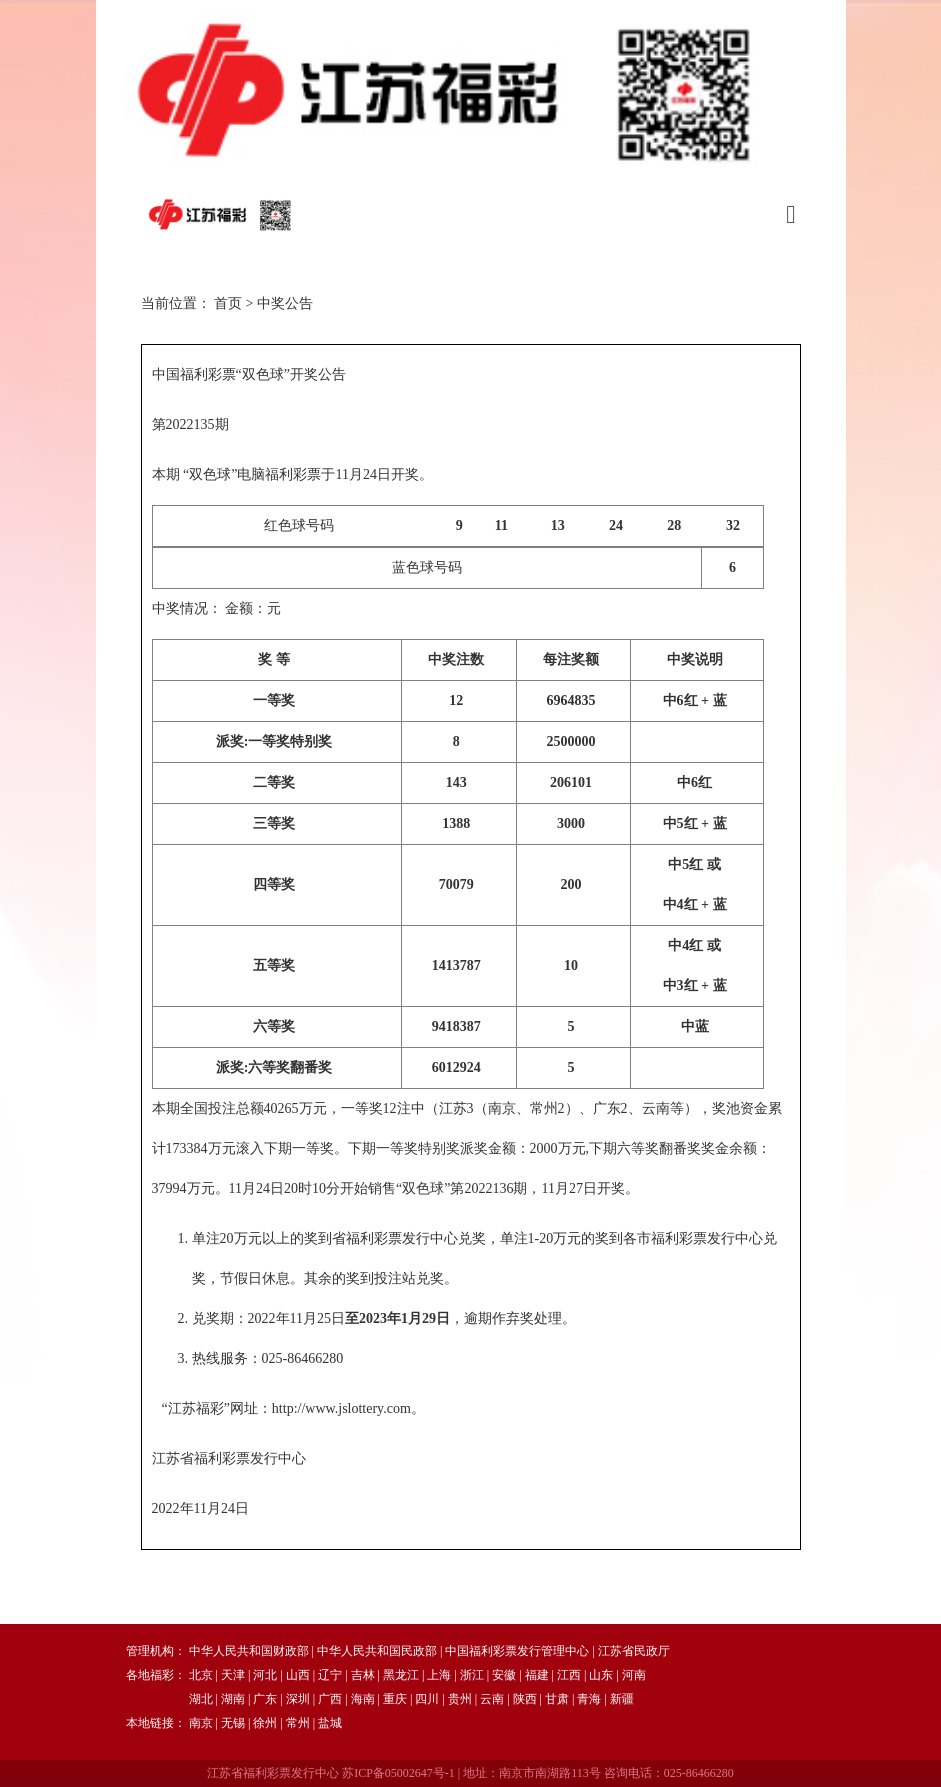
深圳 (298, 1699)
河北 (265, 1675)
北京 (201, 1675)
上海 (439, 1675)
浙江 (472, 1675)
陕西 (525, 1699)
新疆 (622, 1699)
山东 (601, 1675)
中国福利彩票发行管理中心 (517, 1651)
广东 (265, 1699)
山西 (298, 1675)
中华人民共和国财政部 (249, 1651)
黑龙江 (401, 1675)
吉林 (363, 1675)
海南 (363, 1699)
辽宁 (330, 1675)
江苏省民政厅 (634, 1651)
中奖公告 (285, 303)
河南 (634, 1675)
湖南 (233, 1699)
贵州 (460, 1699)
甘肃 (557, 1699)
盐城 (330, 1723)
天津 (233, 1675)
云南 (492, 1699)
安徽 (504, 1675)
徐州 (265, 1723)
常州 (298, 1723)
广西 (330, 1699)
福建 (537, 1675)
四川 (427, 1699)
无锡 (233, 1723)
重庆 (395, 1699)
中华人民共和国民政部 (377, 1651)
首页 (228, 303)
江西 (569, 1675)
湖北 (201, 1699)
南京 (201, 1723)
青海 (589, 1699)
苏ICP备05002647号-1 (398, 1773)
